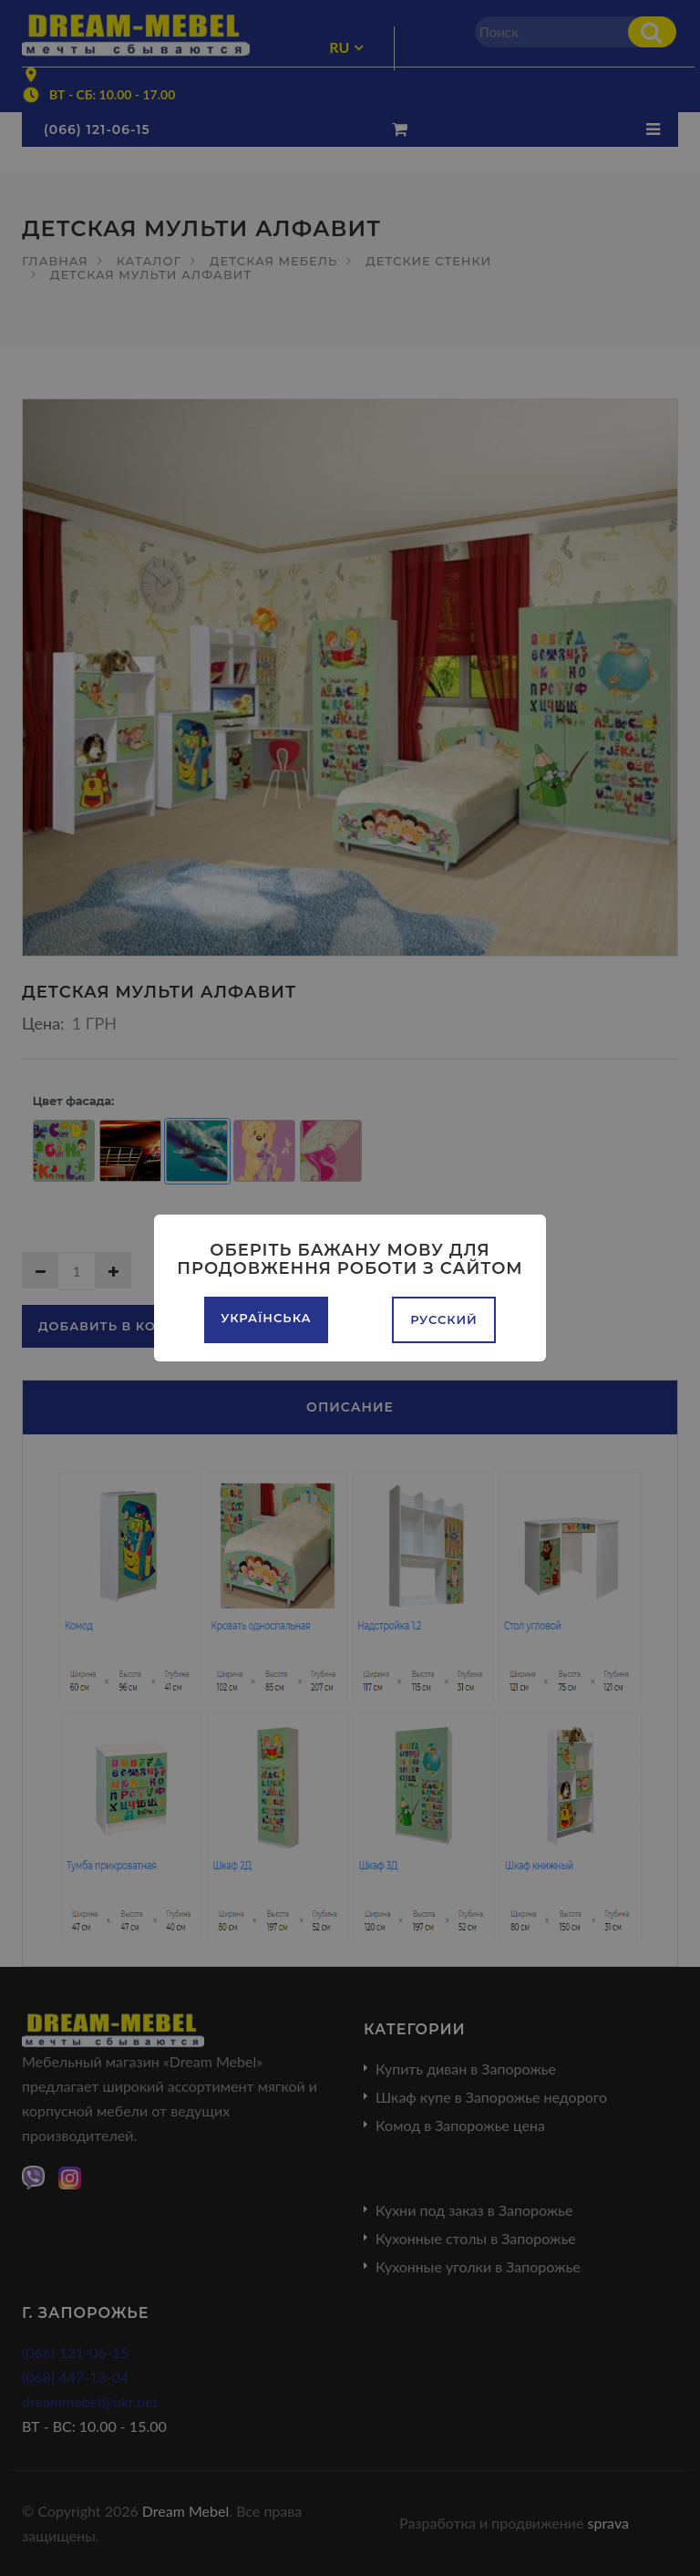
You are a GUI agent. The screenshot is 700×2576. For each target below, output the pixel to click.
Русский (444, 1319)
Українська (266, 1317)
